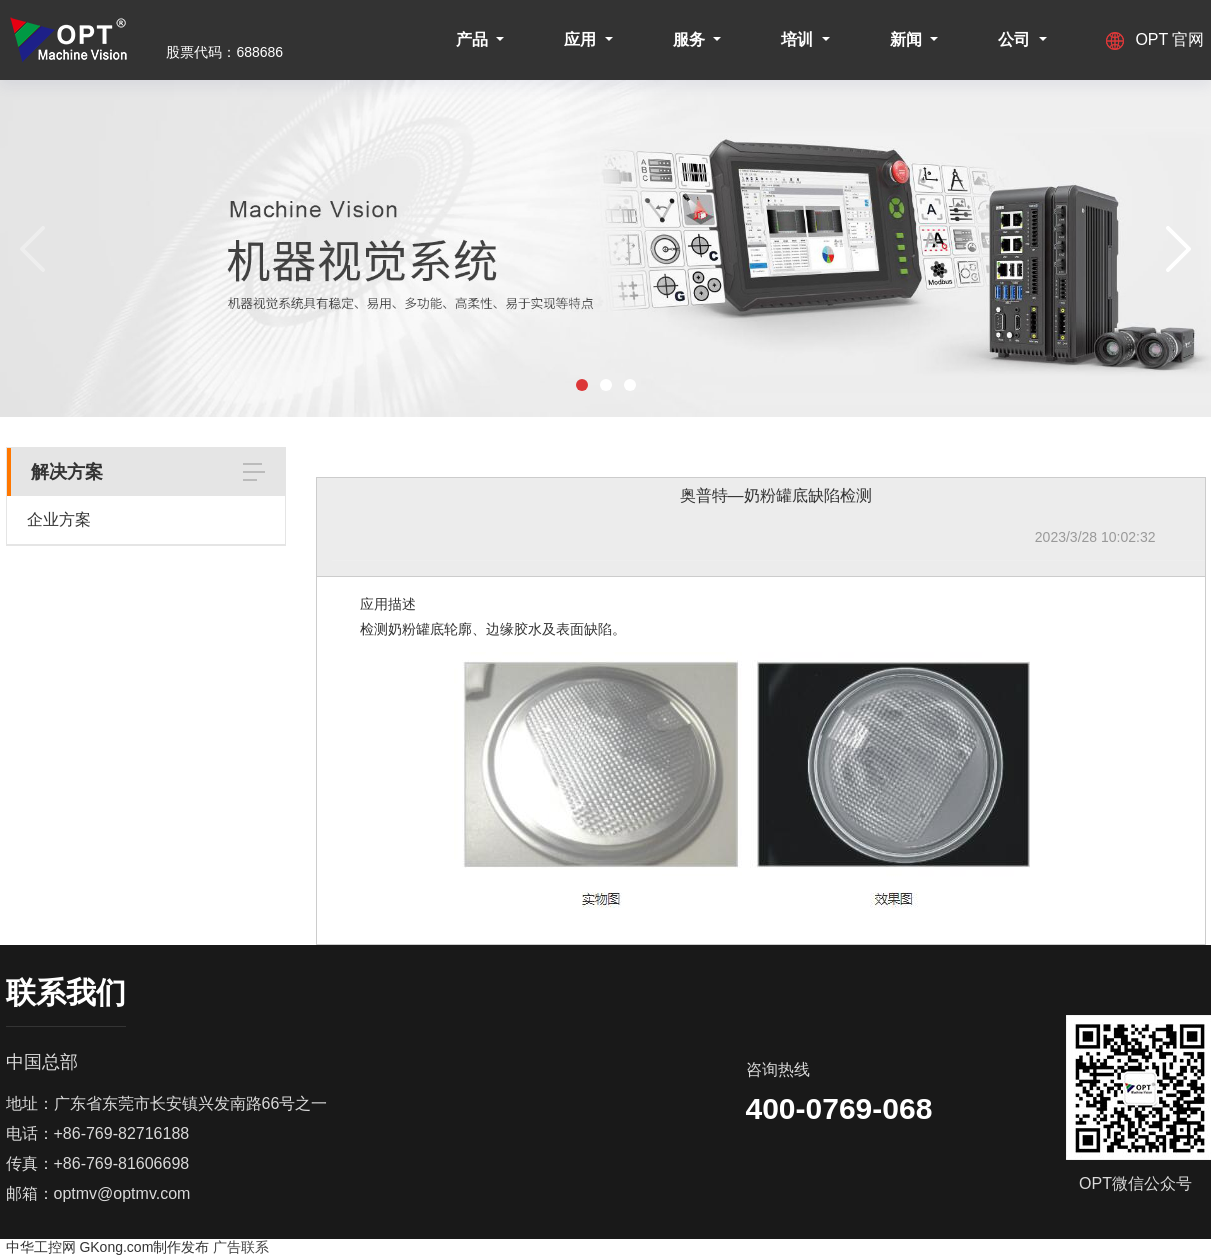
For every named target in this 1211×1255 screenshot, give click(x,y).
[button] (582, 385)
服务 (691, 39)
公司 (1016, 39)
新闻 (908, 39)
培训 (799, 39)
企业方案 (59, 519)
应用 (582, 39)
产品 (474, 39)
